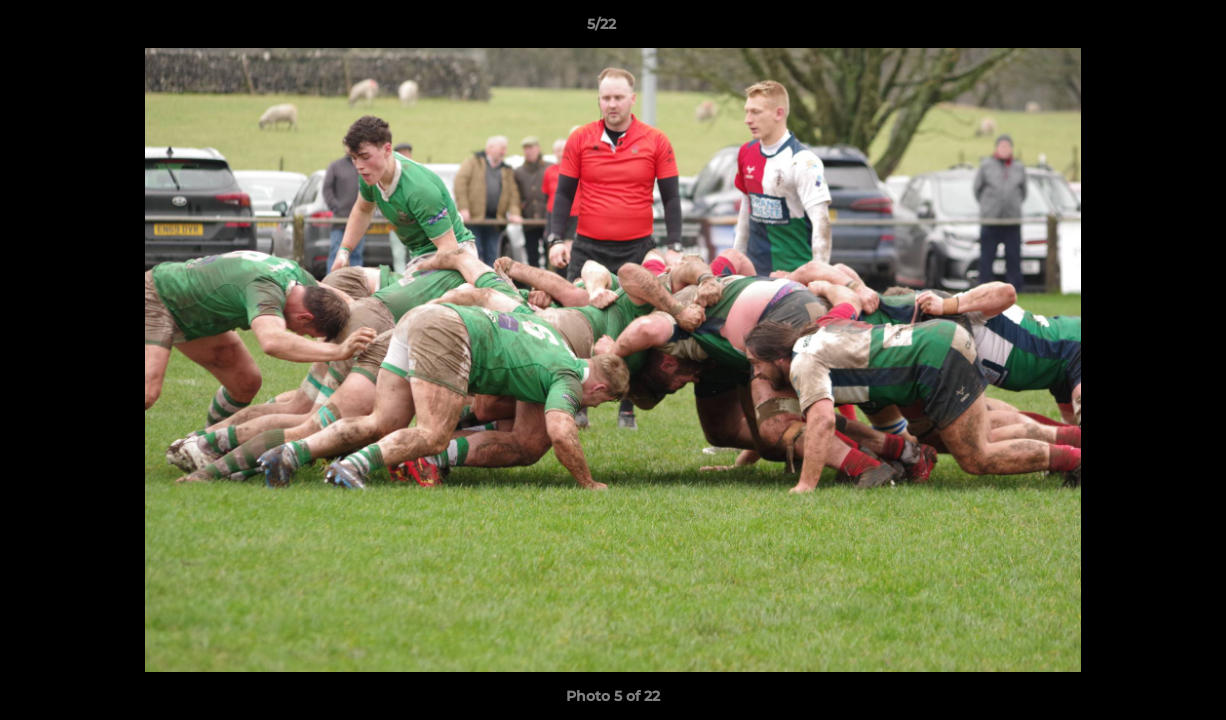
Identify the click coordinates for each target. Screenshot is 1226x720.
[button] (1142, 29)
